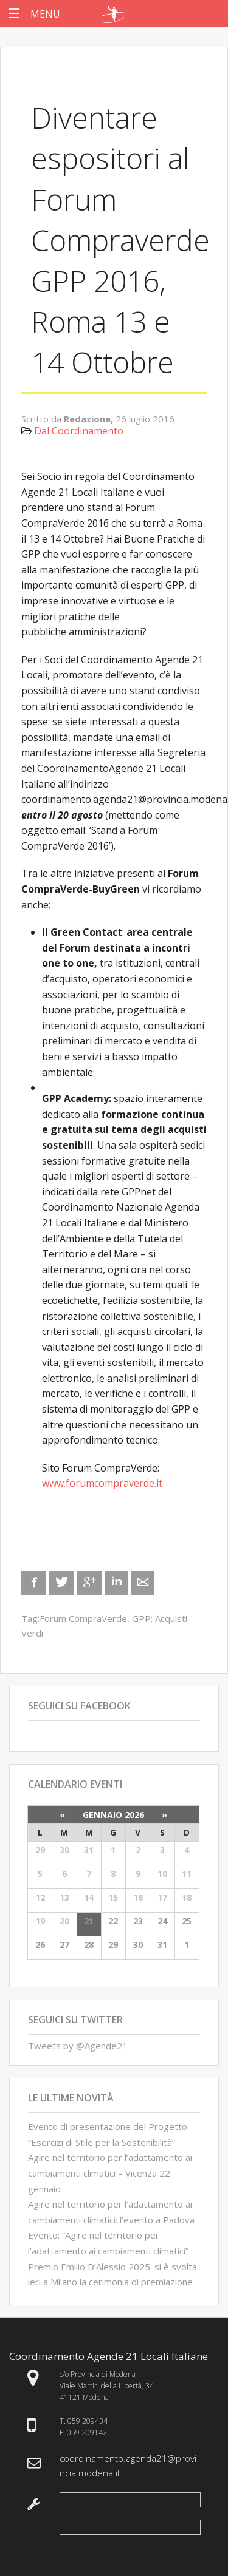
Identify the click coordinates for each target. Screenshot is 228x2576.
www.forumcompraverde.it (102, 1483)
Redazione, (90, 419)
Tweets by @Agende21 (78, 2046)
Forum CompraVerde (83, 1618)
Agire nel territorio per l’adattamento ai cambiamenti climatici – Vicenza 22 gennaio (110, 2172)
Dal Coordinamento (78, 431)
